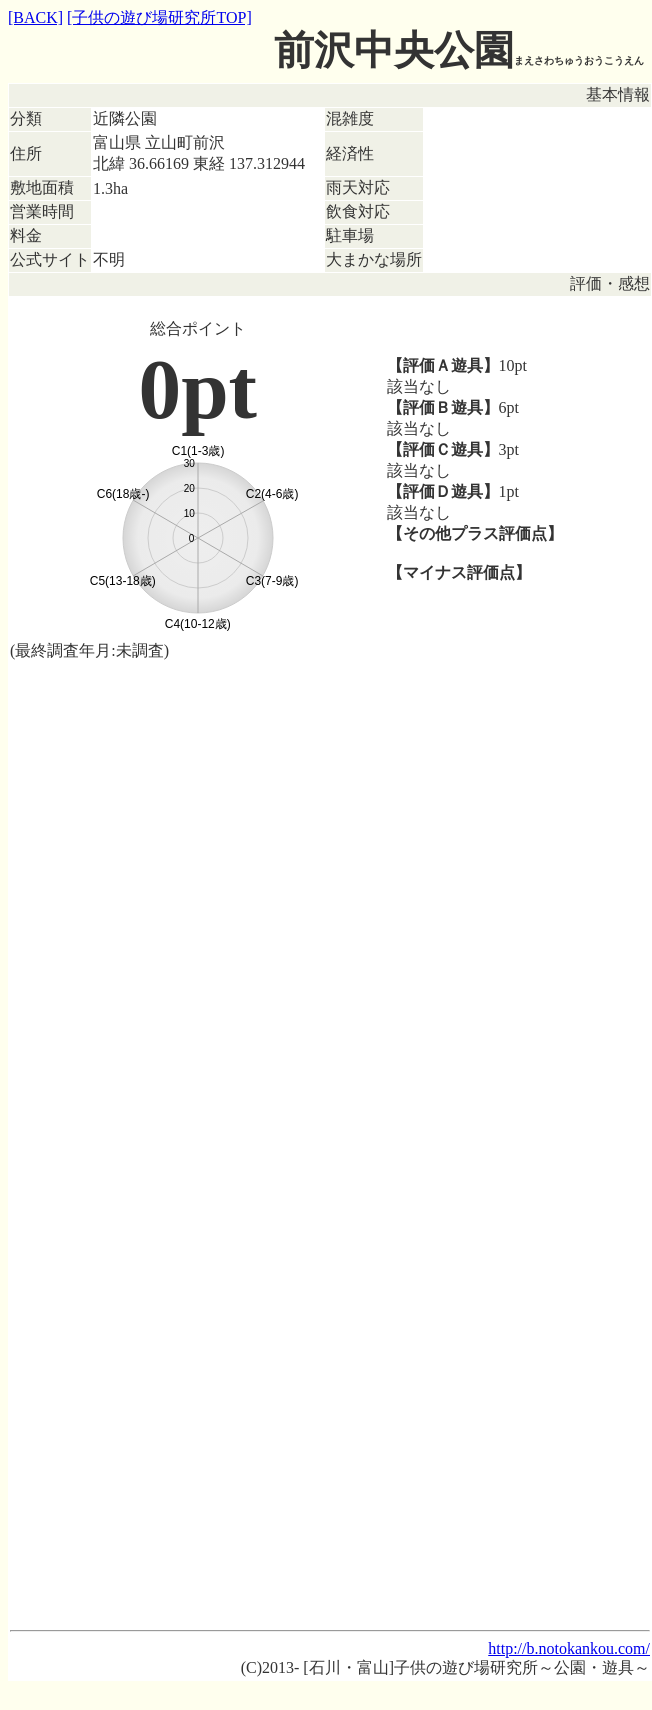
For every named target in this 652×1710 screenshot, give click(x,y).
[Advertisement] (330, 818)
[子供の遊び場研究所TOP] (159, 17)
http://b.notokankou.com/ (569, 1648)
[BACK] (35, 17)
